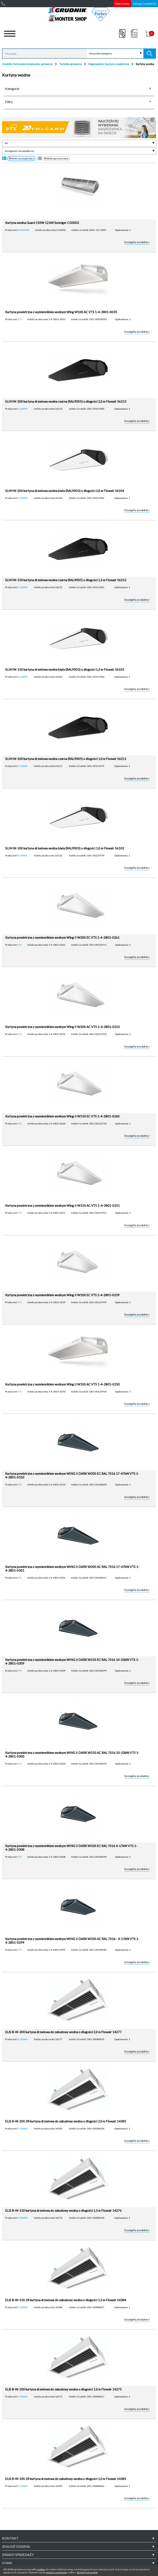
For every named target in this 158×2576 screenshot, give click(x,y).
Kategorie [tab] (12, 89)
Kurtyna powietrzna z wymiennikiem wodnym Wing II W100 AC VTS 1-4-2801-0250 (62, 1384)
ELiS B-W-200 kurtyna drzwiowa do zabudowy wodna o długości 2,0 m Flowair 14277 (63, 2032)
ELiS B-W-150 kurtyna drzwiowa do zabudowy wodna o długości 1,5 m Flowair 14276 (63, 2210)
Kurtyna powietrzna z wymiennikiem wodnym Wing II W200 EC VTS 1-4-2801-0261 (62, 937)
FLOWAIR (22, 408)
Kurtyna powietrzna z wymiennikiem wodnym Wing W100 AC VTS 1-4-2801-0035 (61, 312)
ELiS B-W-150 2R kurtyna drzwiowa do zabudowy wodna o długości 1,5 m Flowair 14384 (65, 2300)
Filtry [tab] (9, 102)
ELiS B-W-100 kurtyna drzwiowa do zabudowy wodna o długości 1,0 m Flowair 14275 (63, 2389)
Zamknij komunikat (87, 2572)
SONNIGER (23, 229)
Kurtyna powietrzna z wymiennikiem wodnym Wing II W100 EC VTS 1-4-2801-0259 (62, 1295)
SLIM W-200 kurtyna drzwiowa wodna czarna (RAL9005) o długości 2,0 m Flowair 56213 (65, 401)
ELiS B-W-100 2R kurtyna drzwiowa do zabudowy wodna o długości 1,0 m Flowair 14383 (65, 2479)
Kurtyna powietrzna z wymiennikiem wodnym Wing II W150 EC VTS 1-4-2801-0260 (62, 1116)
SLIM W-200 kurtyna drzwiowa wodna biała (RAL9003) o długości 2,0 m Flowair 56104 (64, 491)
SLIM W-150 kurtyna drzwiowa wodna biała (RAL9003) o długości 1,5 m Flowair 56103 (64, 669)
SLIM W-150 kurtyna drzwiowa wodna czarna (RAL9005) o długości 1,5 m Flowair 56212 (65, 580)
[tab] (79, 2538)
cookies (41, 2569)
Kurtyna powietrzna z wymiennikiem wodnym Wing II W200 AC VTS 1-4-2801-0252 (62, 1027)
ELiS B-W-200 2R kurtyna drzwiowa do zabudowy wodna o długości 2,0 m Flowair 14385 (65, 2121)
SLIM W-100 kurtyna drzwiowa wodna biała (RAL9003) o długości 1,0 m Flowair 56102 (64, 848)
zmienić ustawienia (56, 2572)
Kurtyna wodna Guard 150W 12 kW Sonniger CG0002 (42, 223)
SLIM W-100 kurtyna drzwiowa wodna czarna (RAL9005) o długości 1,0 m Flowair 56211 (65, 759)
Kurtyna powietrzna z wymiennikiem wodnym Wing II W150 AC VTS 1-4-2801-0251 (62, 1205)
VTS (19, 319)
